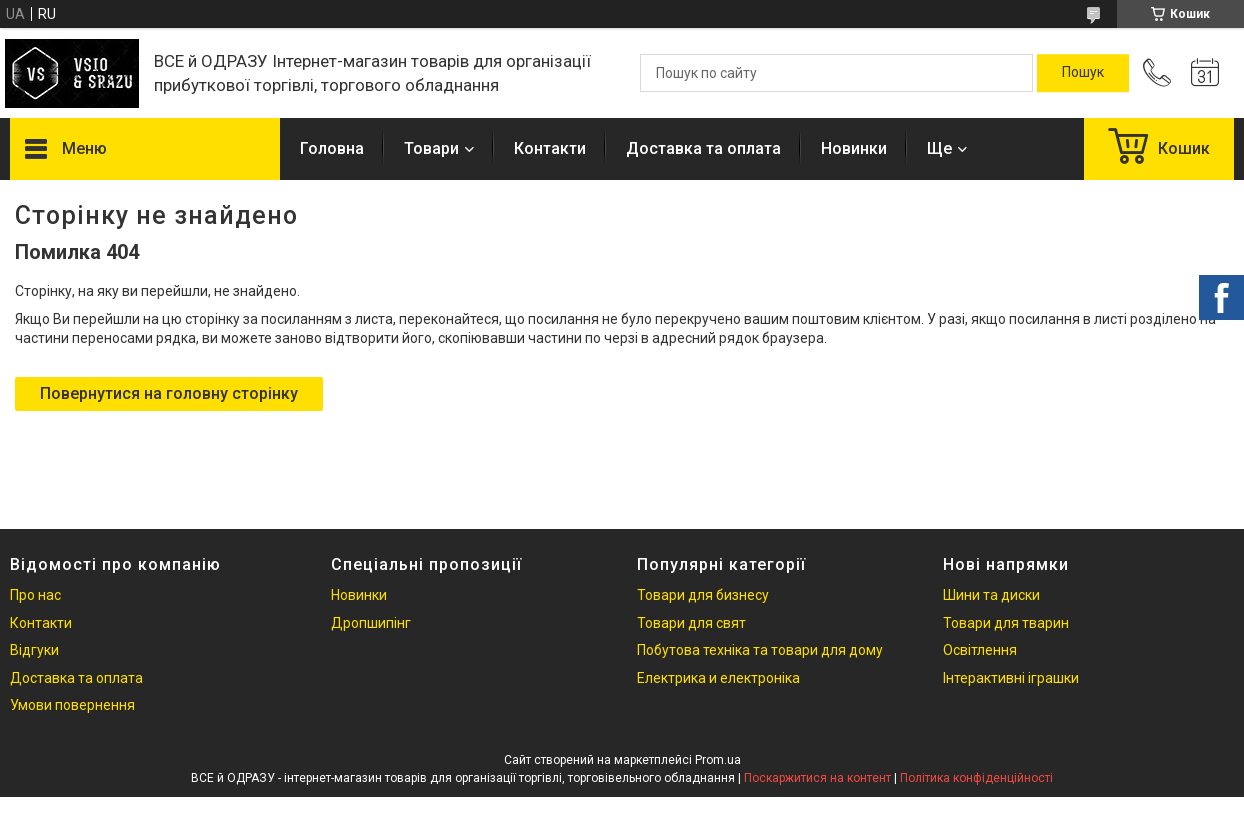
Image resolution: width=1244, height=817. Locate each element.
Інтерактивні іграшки (1011, 678)
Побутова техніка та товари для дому (760, 650)
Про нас (35, 595)
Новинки (854, 148)
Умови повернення (72, 705)
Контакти (550, 148)
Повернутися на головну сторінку (169, 393)
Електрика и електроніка (718, 678)
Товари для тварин (1006, 623)
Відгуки (34, 650)
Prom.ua (718, 760)
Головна (332, 148)
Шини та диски (991, 595)
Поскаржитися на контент (817, 778)
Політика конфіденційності (976, 778)
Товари (431, 148)
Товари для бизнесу (703, 595)
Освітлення (980, 650)
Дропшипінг (371, 623)
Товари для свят (691, 623)
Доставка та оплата (703, 148)
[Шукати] (1083, 73)
